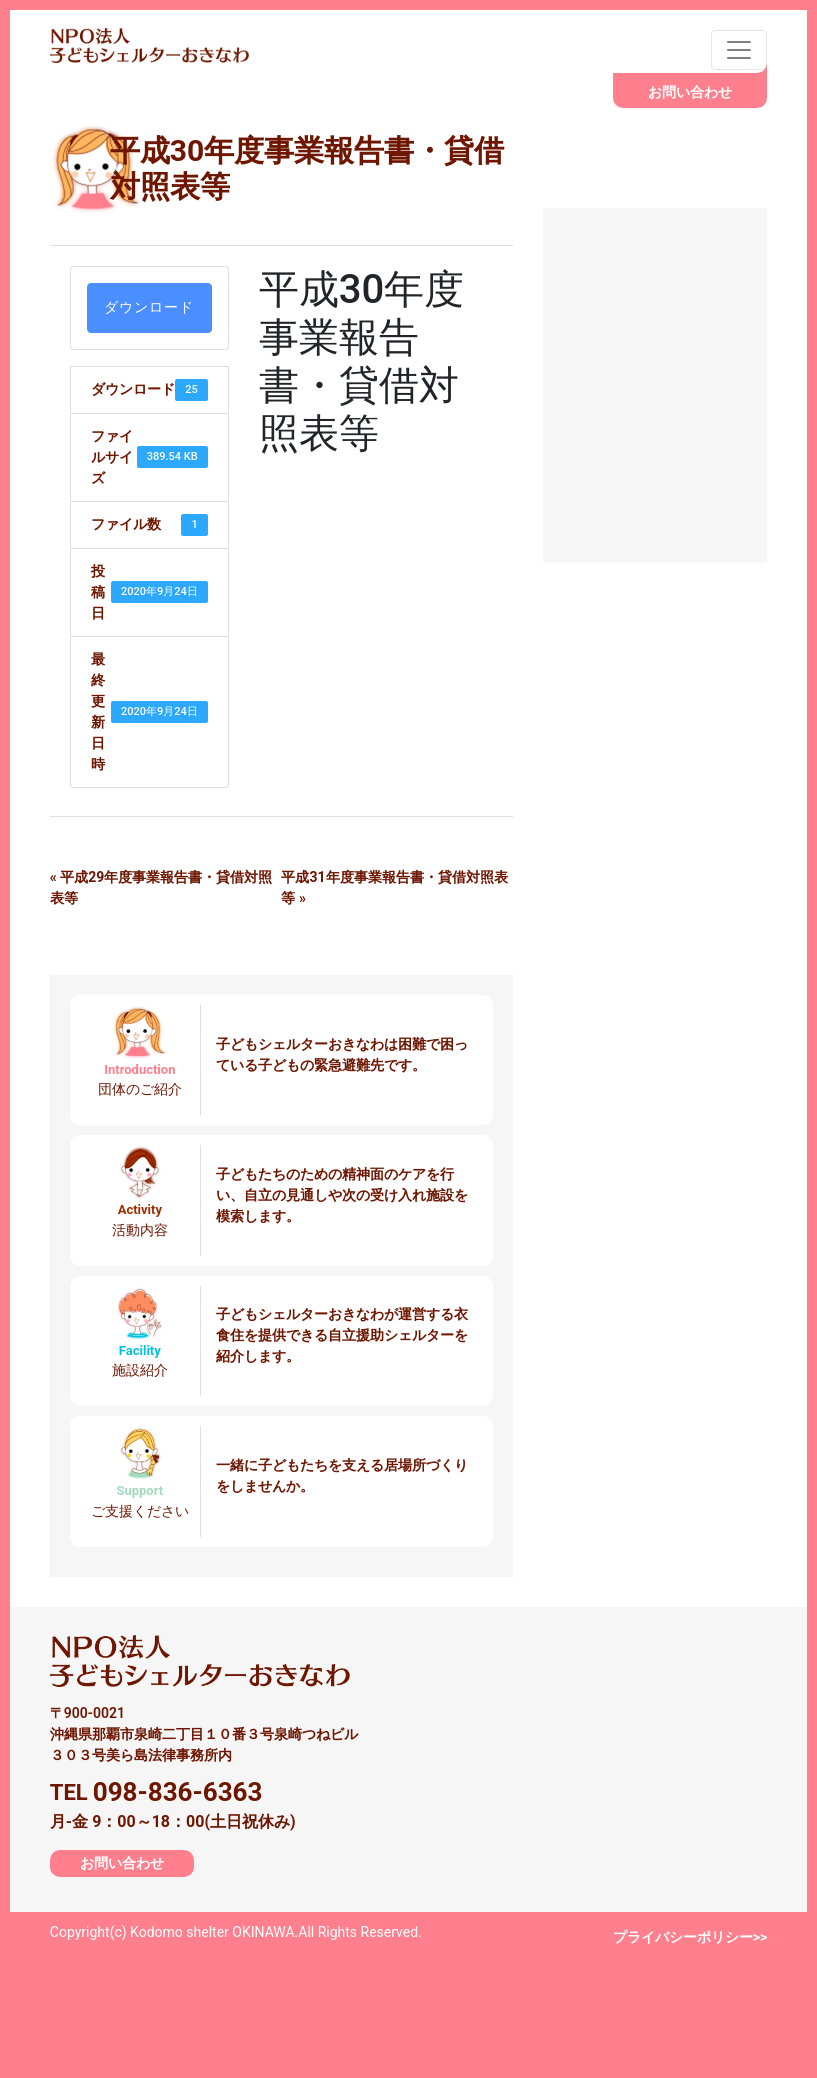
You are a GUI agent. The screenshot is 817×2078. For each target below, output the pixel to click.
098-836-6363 (178, 1792)
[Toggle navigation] (739, 50)
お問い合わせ (690, 92)
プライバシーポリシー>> (690, 1937)
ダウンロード (149, 307)
